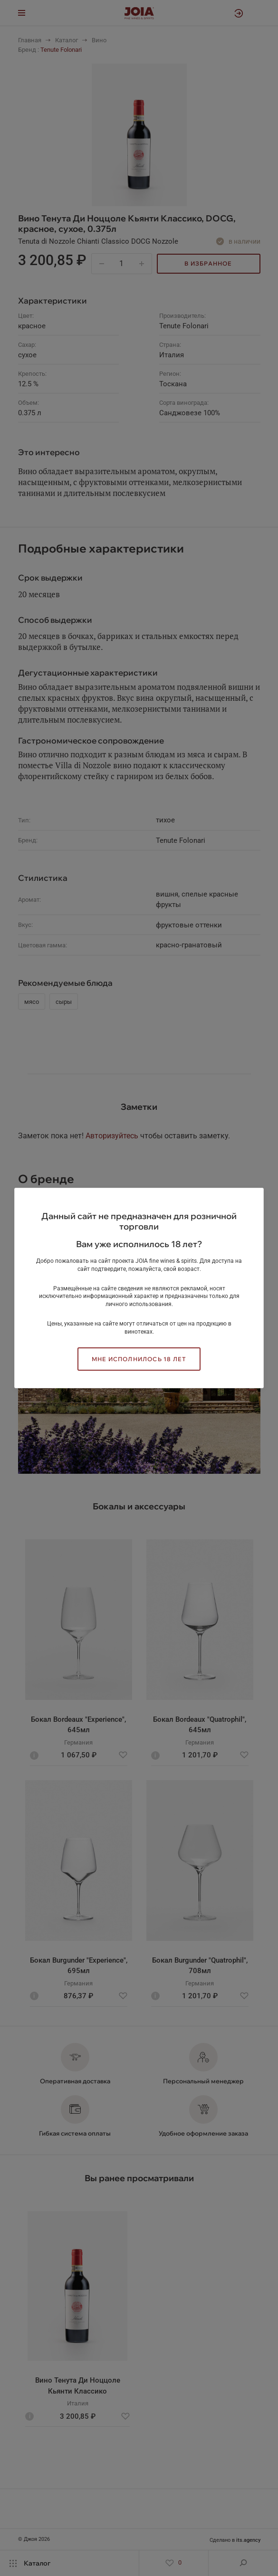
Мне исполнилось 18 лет (139, 1359)
